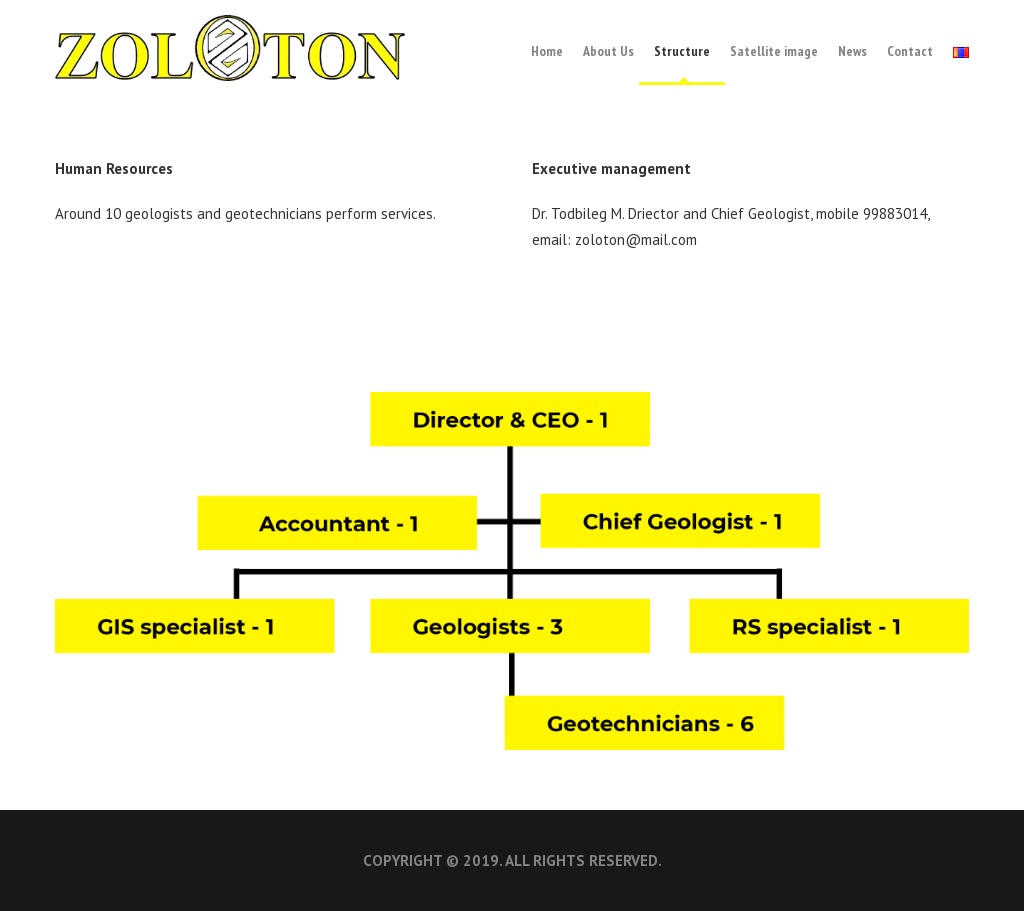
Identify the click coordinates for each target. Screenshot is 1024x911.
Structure (682, 51)
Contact (910, 51)
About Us (608, 51)
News (852, 51)
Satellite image (774, 51)
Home (547, 51)
